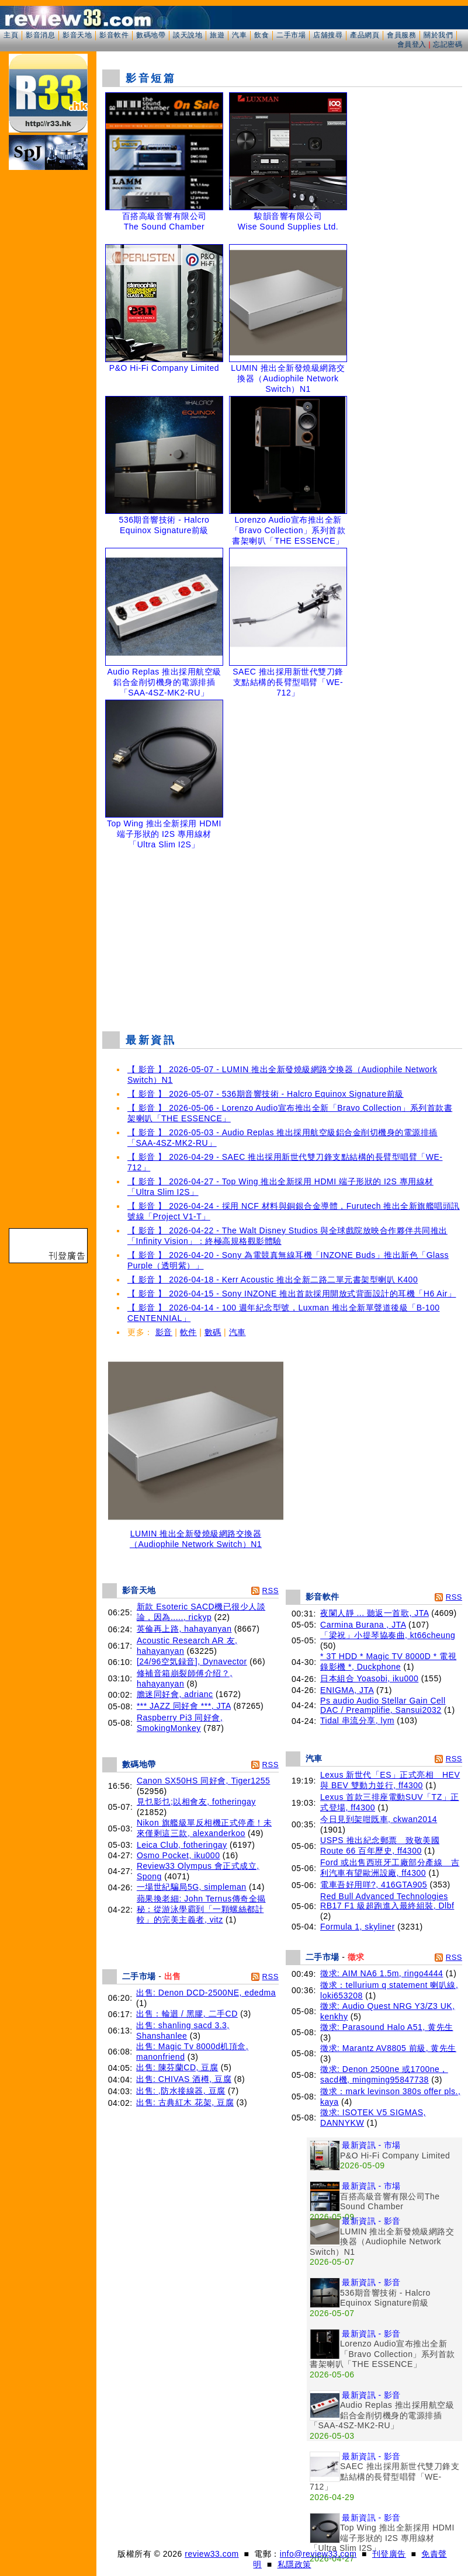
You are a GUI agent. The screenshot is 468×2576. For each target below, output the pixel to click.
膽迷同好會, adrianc (175, 1694)
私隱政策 (294, 2564)
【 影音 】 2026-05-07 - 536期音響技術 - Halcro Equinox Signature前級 (265, 1093)
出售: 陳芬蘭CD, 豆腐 (177, 2067)
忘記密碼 (447, 44)
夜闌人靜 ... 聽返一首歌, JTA (374, 1613)
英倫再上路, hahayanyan (184, 1628)
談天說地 (187, 35)
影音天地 (77, 35)
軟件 (188, 1332)
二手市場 (291, 35)
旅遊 (217, 35)
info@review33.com (318, 2553)
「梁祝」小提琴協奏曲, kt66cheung (387, 1635)
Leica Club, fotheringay (182, 1845)
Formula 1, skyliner (357, 1926)
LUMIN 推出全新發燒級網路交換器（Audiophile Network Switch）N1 (195, 1535)
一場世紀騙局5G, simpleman (192, 1887)
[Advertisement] (285, 937)
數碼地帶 (150, 35)
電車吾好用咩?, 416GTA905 (373, 1884)
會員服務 (401, 35)
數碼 (212, 1332)
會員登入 (412, 44)
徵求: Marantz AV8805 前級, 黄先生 (388, 2048)
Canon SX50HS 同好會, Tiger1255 (204, 1780)
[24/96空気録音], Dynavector (192, 1661)
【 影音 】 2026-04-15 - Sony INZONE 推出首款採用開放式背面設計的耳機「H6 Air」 (291, 1293)
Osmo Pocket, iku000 (178, 1855)
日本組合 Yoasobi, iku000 (369, 1678)
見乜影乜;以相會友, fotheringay (196, 1801)
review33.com (211, 2553)
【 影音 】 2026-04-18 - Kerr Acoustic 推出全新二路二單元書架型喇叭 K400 (272, 1279)
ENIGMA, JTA (347, 1690)
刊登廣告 (389, 2553)
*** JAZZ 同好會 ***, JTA (184, 1706)
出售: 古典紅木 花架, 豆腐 (185, 2102)
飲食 (261, 35)
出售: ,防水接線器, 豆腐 (180, 2090)
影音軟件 (114, 35)
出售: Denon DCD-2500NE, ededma (206, 1992)
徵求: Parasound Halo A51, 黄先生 (386, 2027)
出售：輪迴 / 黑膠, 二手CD (187, 2013)
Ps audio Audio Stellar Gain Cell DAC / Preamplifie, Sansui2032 (382, 1705)
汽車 (239, 35)
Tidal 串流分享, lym (357, 1720)
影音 (163, 1332)
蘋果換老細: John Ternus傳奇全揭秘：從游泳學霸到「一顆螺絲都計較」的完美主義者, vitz (201, 1909)
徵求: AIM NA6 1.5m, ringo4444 (381, 1973)
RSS (270, 1590)
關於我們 (438, 35)
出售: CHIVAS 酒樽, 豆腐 (183, 2079)
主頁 (11, 35)
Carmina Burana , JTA (363, 1624)
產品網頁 (364, 35)
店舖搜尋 (327, 35)
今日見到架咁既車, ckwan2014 (378, 1819)
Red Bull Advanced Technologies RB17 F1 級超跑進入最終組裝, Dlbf (387, 1901)
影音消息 (40, 35)
